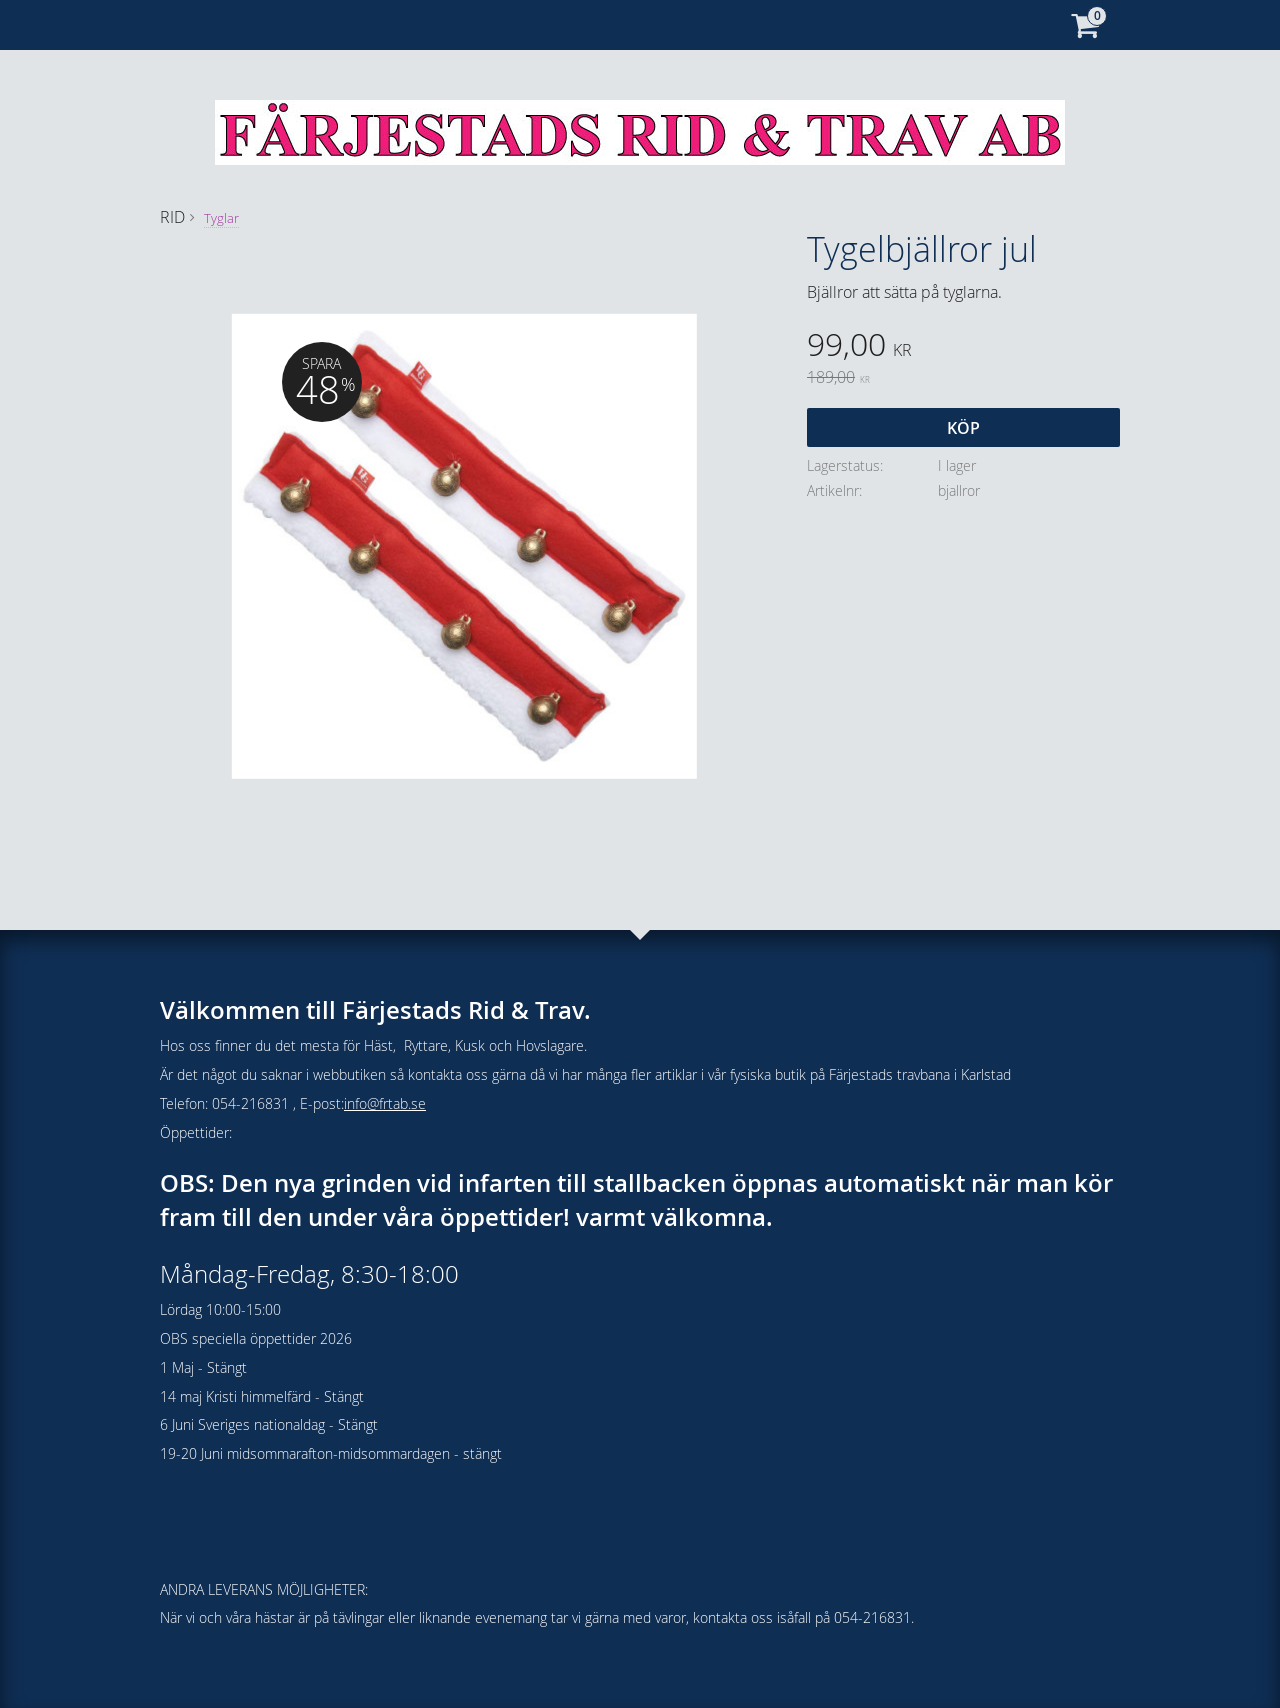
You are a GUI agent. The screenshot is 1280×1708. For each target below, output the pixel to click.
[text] (963, 347)
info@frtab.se (385, 1103)
